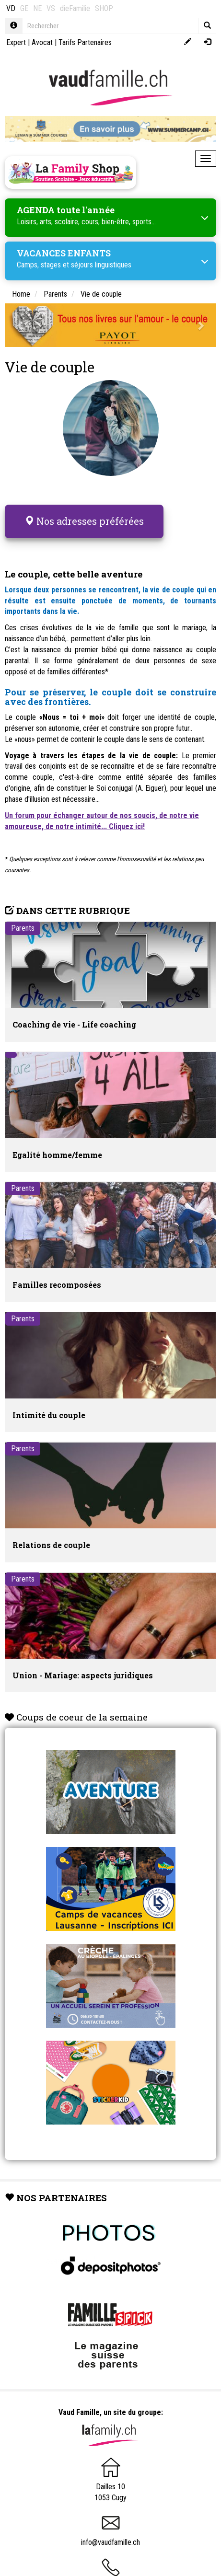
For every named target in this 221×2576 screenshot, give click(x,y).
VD (10, 8)
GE (24, 8)
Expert (16, 42)
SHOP (104, 8)
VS (51, 8)
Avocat (42, 42)
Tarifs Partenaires (85, 42)
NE (37, 8)
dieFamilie (75, 8)
